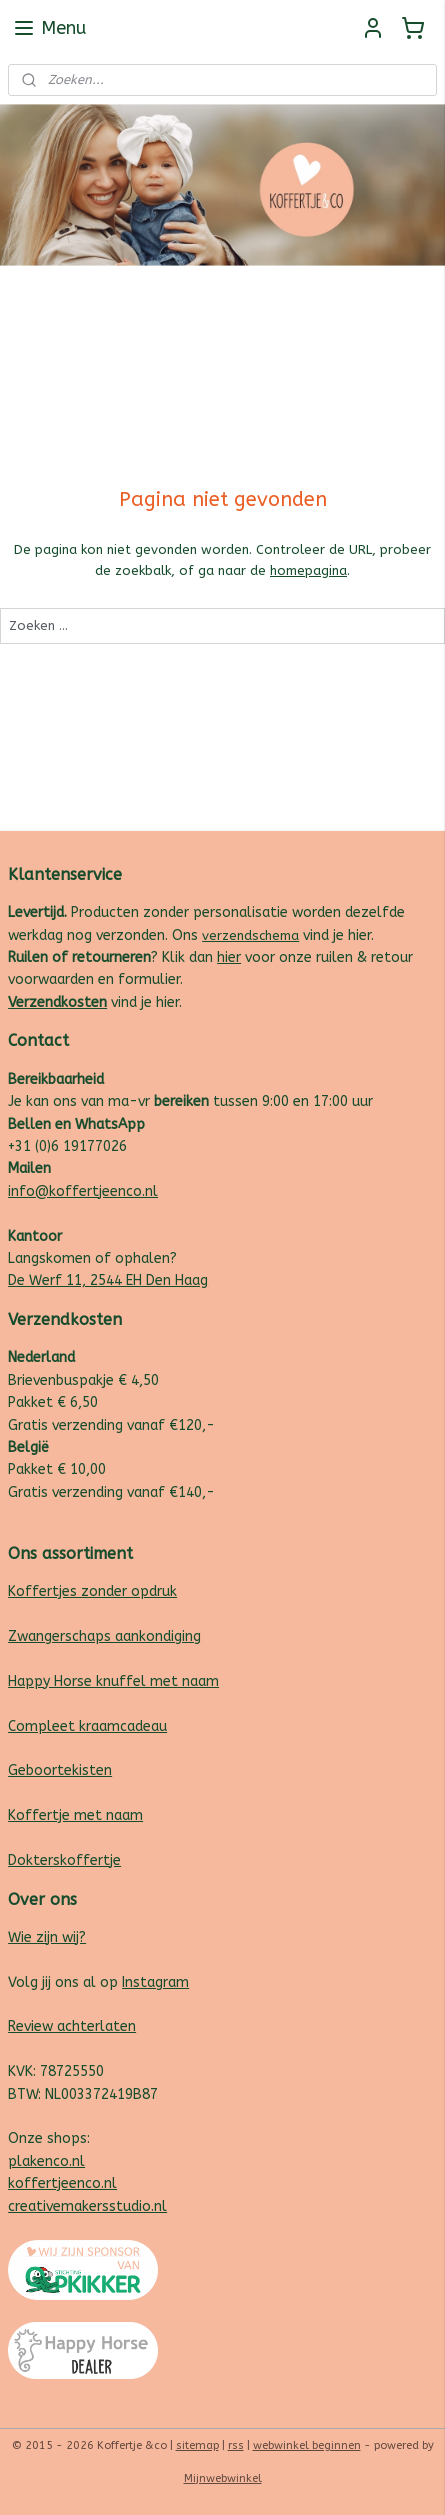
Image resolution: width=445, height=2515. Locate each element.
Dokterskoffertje (64, 1860)
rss (236, 2445)
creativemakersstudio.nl (87, 2206)
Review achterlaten (72, 2026)
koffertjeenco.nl (62, 2183)
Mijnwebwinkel (223, 2478)
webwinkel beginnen (307, 2445)
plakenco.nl (46, 2161)
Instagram (155, 1982)
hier (229, 957)
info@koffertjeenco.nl (83, 1191)
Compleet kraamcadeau (87, 1726)
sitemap (197, 2445)
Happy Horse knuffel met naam (113, 1681)
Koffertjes (42, 1591)
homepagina (308, 570)
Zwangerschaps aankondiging (104, 1636)
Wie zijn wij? (47, 1937)
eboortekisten (65, 1770)
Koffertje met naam (75, 1815)
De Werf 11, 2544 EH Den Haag (108, 1280)
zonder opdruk (127, 1591)
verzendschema (250, 935)
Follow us (406, 289)
